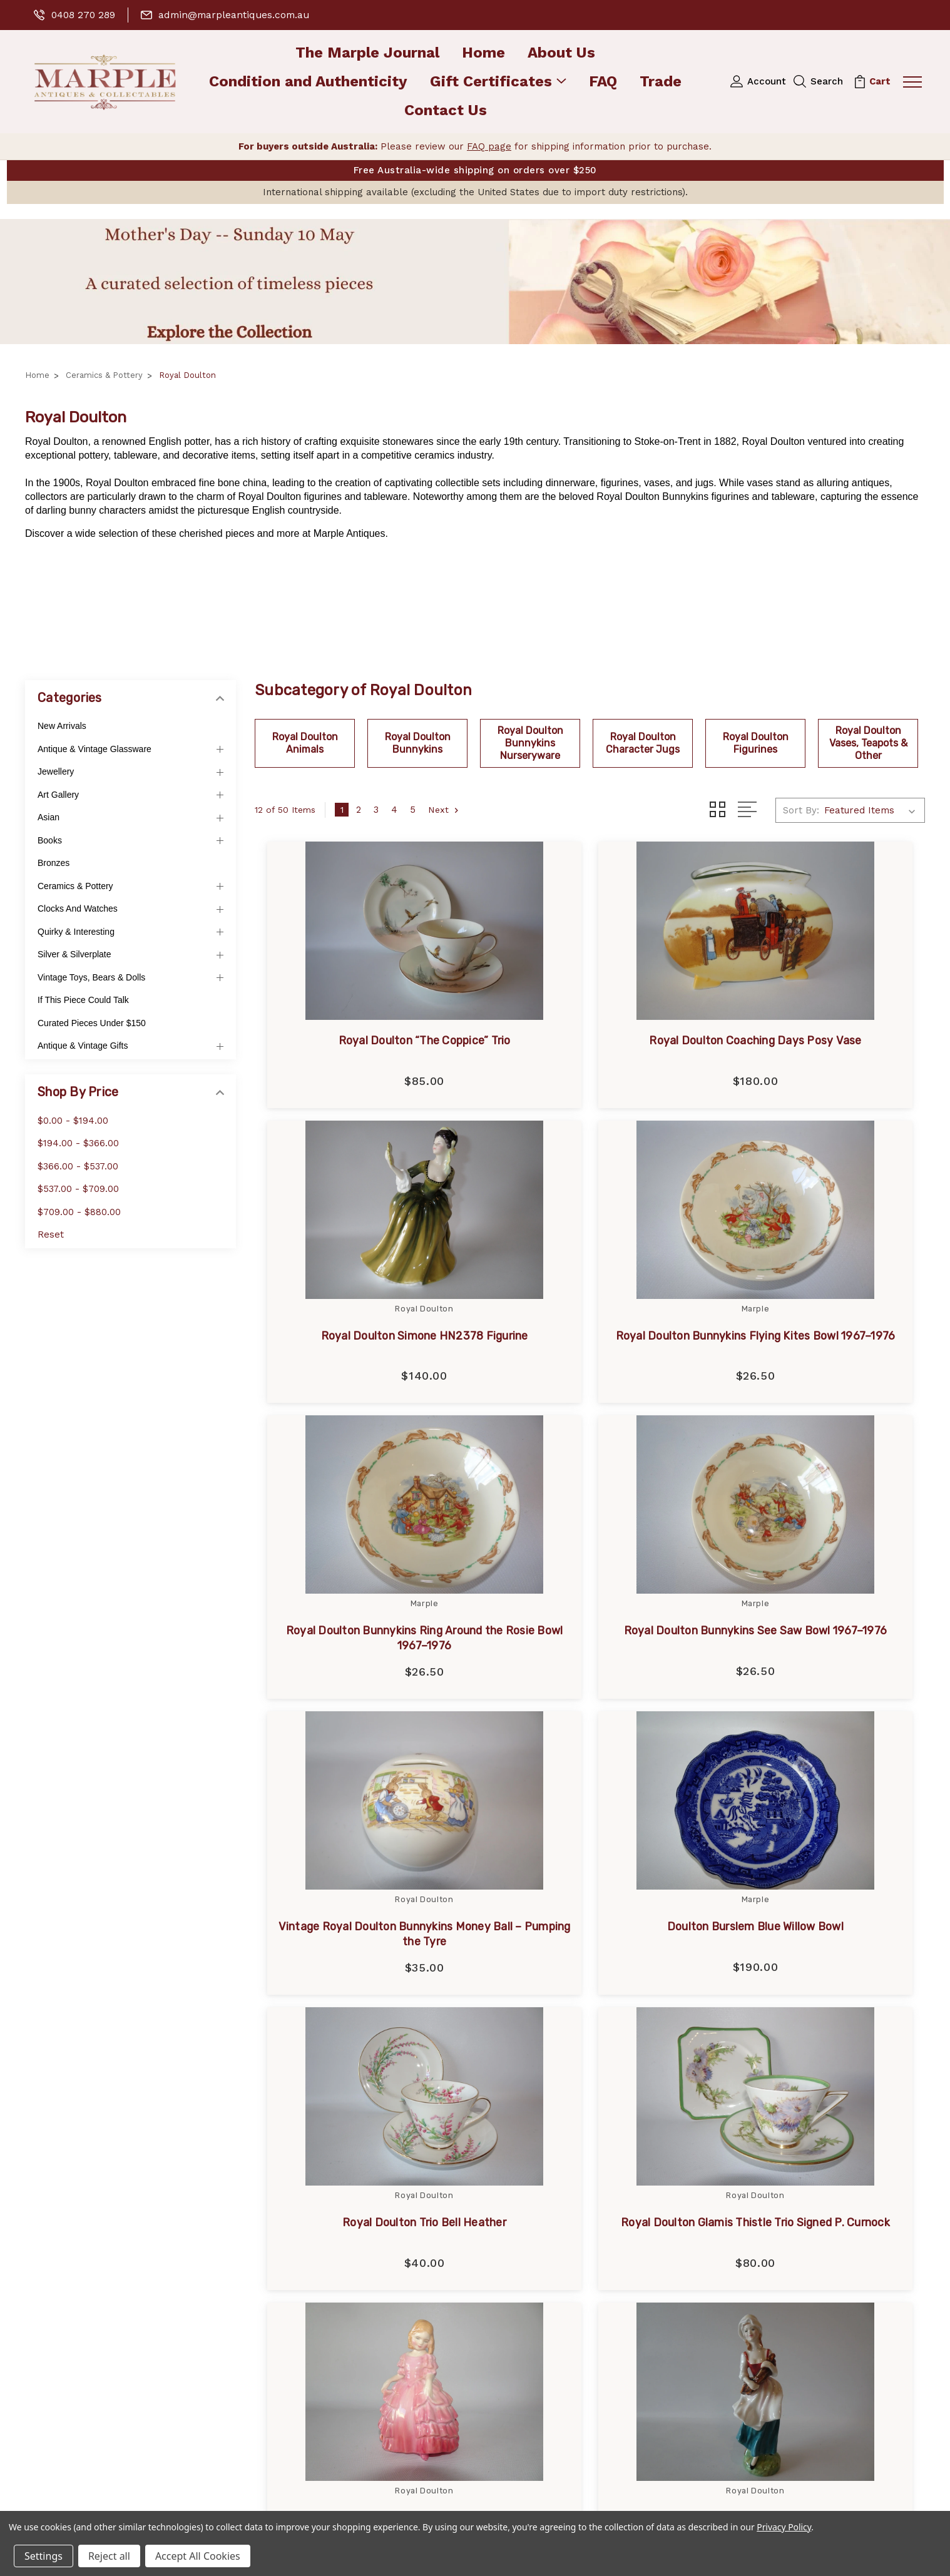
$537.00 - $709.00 (78, 1189)
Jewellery (56, 772)
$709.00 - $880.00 (79, 1212)
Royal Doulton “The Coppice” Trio (360, 1040)
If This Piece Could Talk (83, 1000)
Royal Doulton (546, 2181)
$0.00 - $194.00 (73, 1120)
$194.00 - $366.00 (78, 1143)
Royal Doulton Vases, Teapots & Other (868, 743)
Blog (279, 2241)
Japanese (535, 2201)
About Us (561, 53)
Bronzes (53, 863)
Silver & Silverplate (74, 955)
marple (529, 2161)
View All (532, 2321)
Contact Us (445, 111)
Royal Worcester (552, 2281)
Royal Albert (542, 2241)
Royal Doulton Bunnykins (418, 743)
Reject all (109, 2556)
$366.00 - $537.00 (78, 1166)
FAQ (603, 82)
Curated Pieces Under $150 (92, 1023)
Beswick (532, 2301)
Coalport (533, 2261)
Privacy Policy (301, 2301)
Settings (43, 2556)
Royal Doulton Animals (305, 743)
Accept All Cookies (197, 2556)
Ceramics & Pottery (75, 886)
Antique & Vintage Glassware (94, 749)
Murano (530, 2221)
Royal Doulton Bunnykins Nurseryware (530, 743)
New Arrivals (62, 726)
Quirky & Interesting (76, 932)
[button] (475, 282)
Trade (661, 82)
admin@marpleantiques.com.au (229, 15)
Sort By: (801, 810)
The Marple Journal (367, 53)
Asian (48, 818)
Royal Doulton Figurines (756, 743)
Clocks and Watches (78, 909)
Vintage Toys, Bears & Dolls (91, 977)
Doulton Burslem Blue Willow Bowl (589, 1650)
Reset (51, 1235)
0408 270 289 (75, 15)
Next (445, 810)
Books (50, 840)
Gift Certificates (498, 82)
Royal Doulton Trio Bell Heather (820, 1650)
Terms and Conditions (321, 2321)
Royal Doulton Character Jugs (643, 743)
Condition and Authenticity (308, 82)
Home (483, 53)
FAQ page (489, 146)
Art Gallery (58, 795)
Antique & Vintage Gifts (83, 1046)
